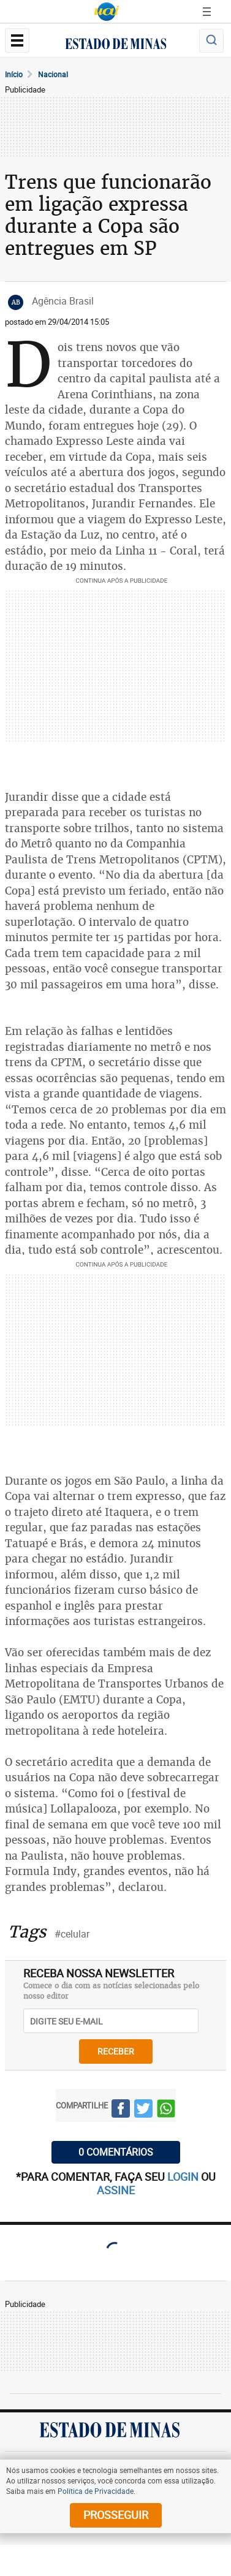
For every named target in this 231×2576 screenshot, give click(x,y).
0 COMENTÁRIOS (115, 2152)
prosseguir (115, 2514)
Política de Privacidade (96, 2491)
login (184, 2176)
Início (14, 74)
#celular (72, 1934)
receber (115, 2051)
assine (116, 2190)
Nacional (53, 74)
